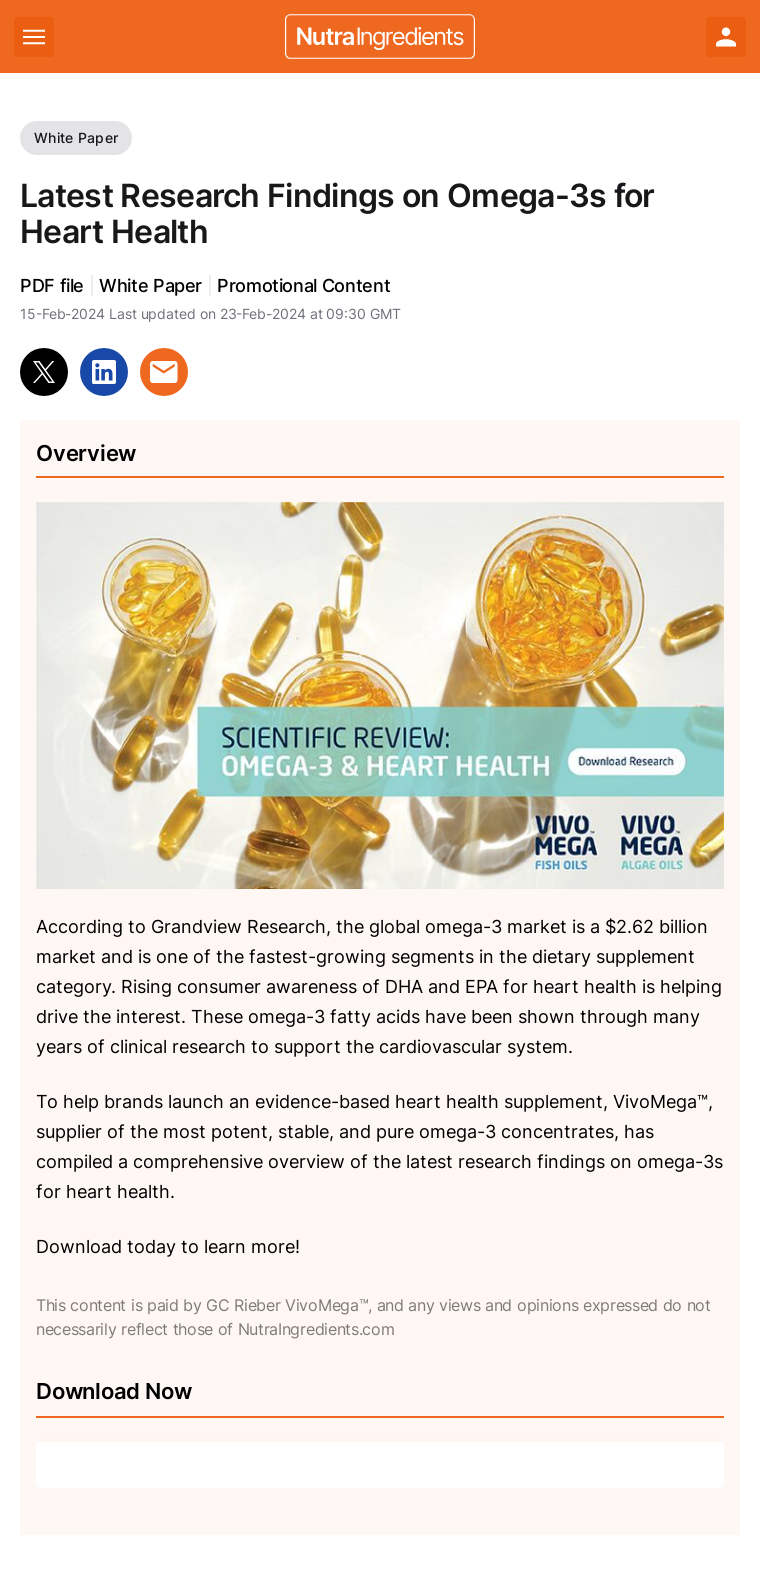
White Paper (76, 137)
